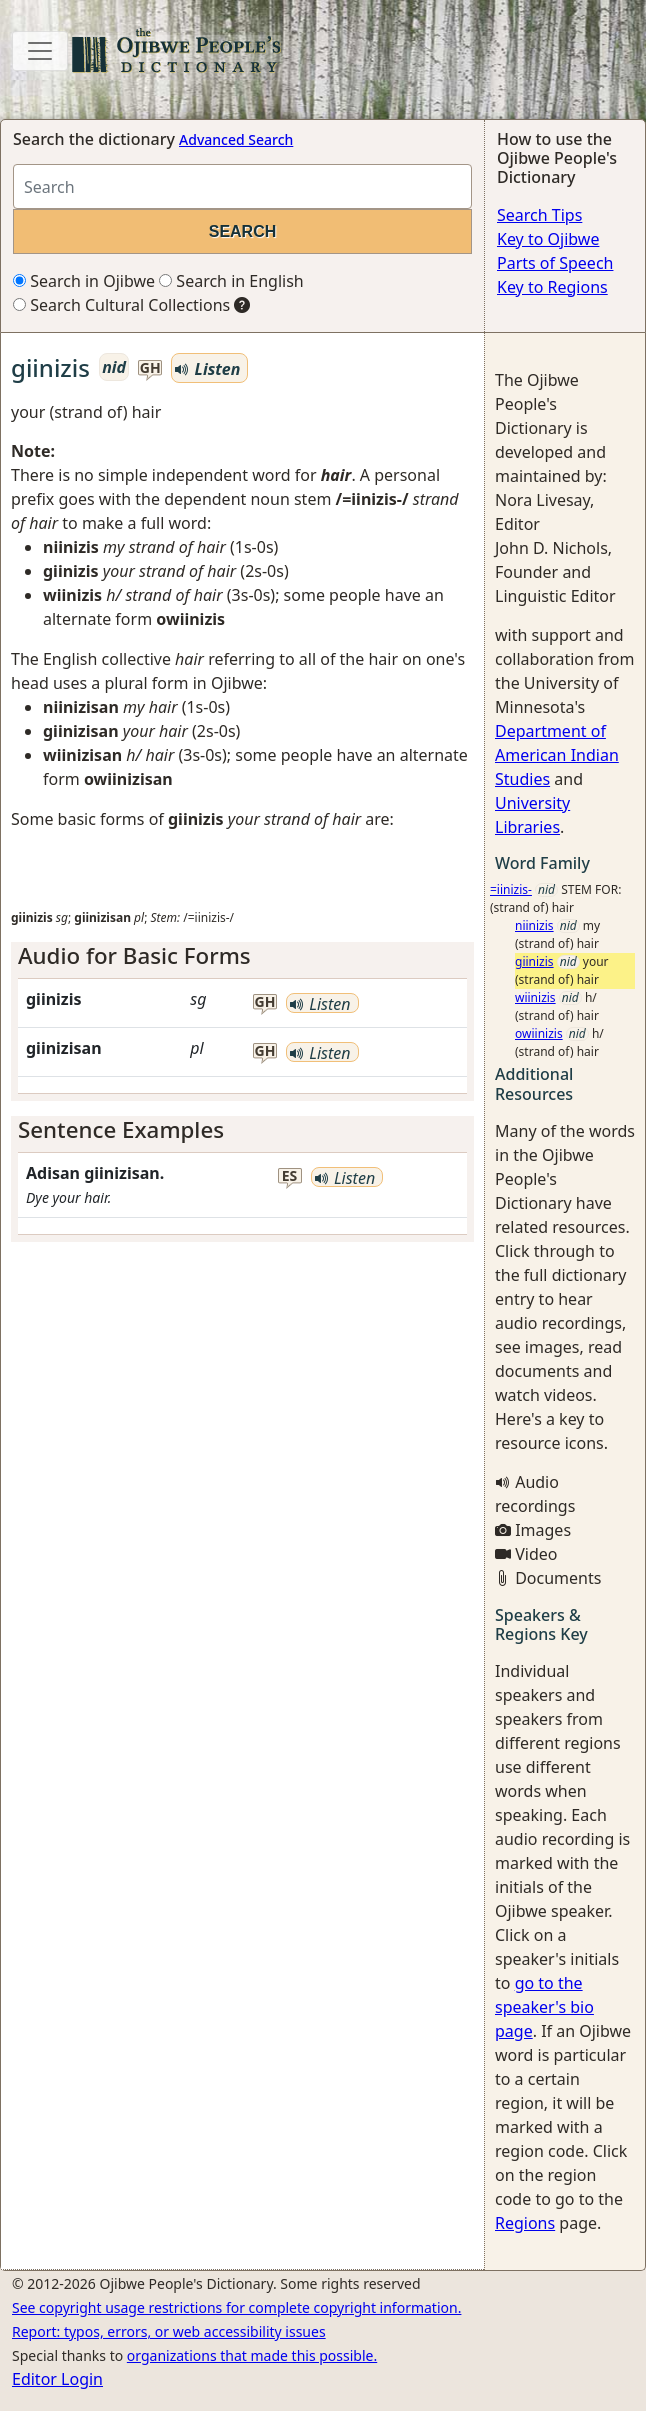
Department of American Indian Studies (557, 755)
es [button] (290, 1176)
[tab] (242, 956)
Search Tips (539, 215)
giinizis (534, 961)
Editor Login (57, 2379)
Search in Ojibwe (84, 281)
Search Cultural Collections (121, 305)
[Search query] (242, 186)
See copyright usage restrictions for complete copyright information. (236, 2307)
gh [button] (150, 368)
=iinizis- (511, 889)
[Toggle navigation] (40, 51)
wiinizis (535, 997)
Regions (525, 2223)
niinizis (534, 925)
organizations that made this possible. (252, 2355)
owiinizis (539, 1033)
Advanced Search (236, 139)
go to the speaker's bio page (544, 2007)
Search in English (231, 281)
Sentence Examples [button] (121, 1129)
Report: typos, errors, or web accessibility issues (169, 2331)
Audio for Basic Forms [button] (134, 955)
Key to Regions (552, 287)
